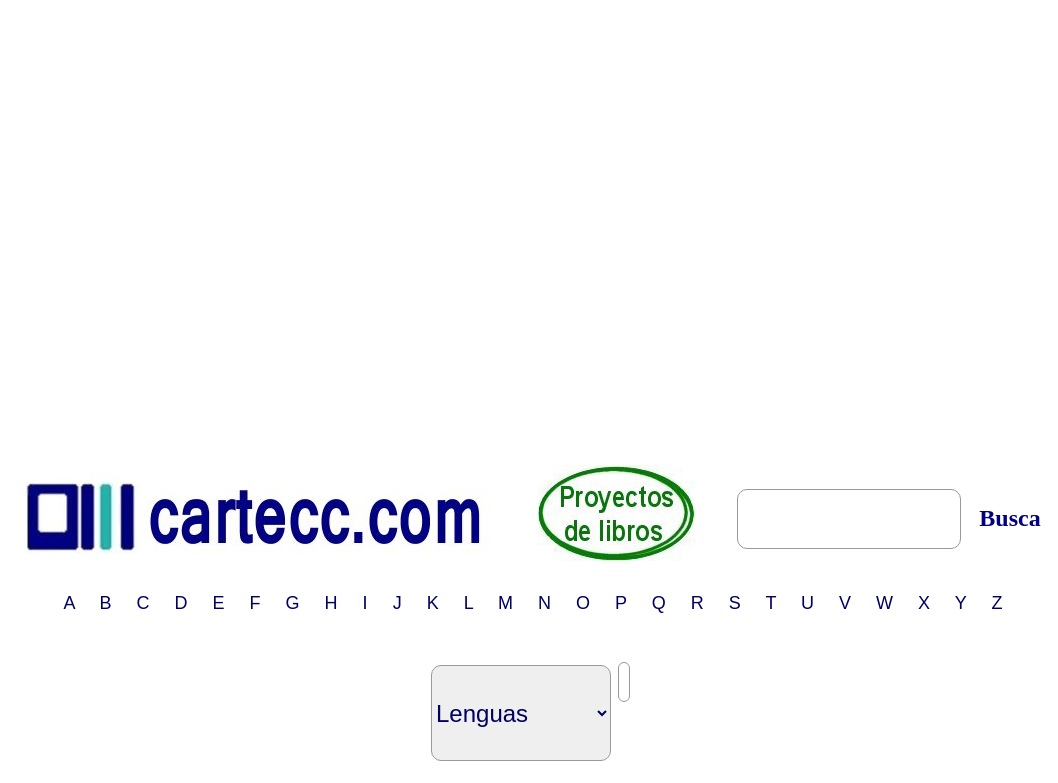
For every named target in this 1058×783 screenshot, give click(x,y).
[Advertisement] (223, 231)
